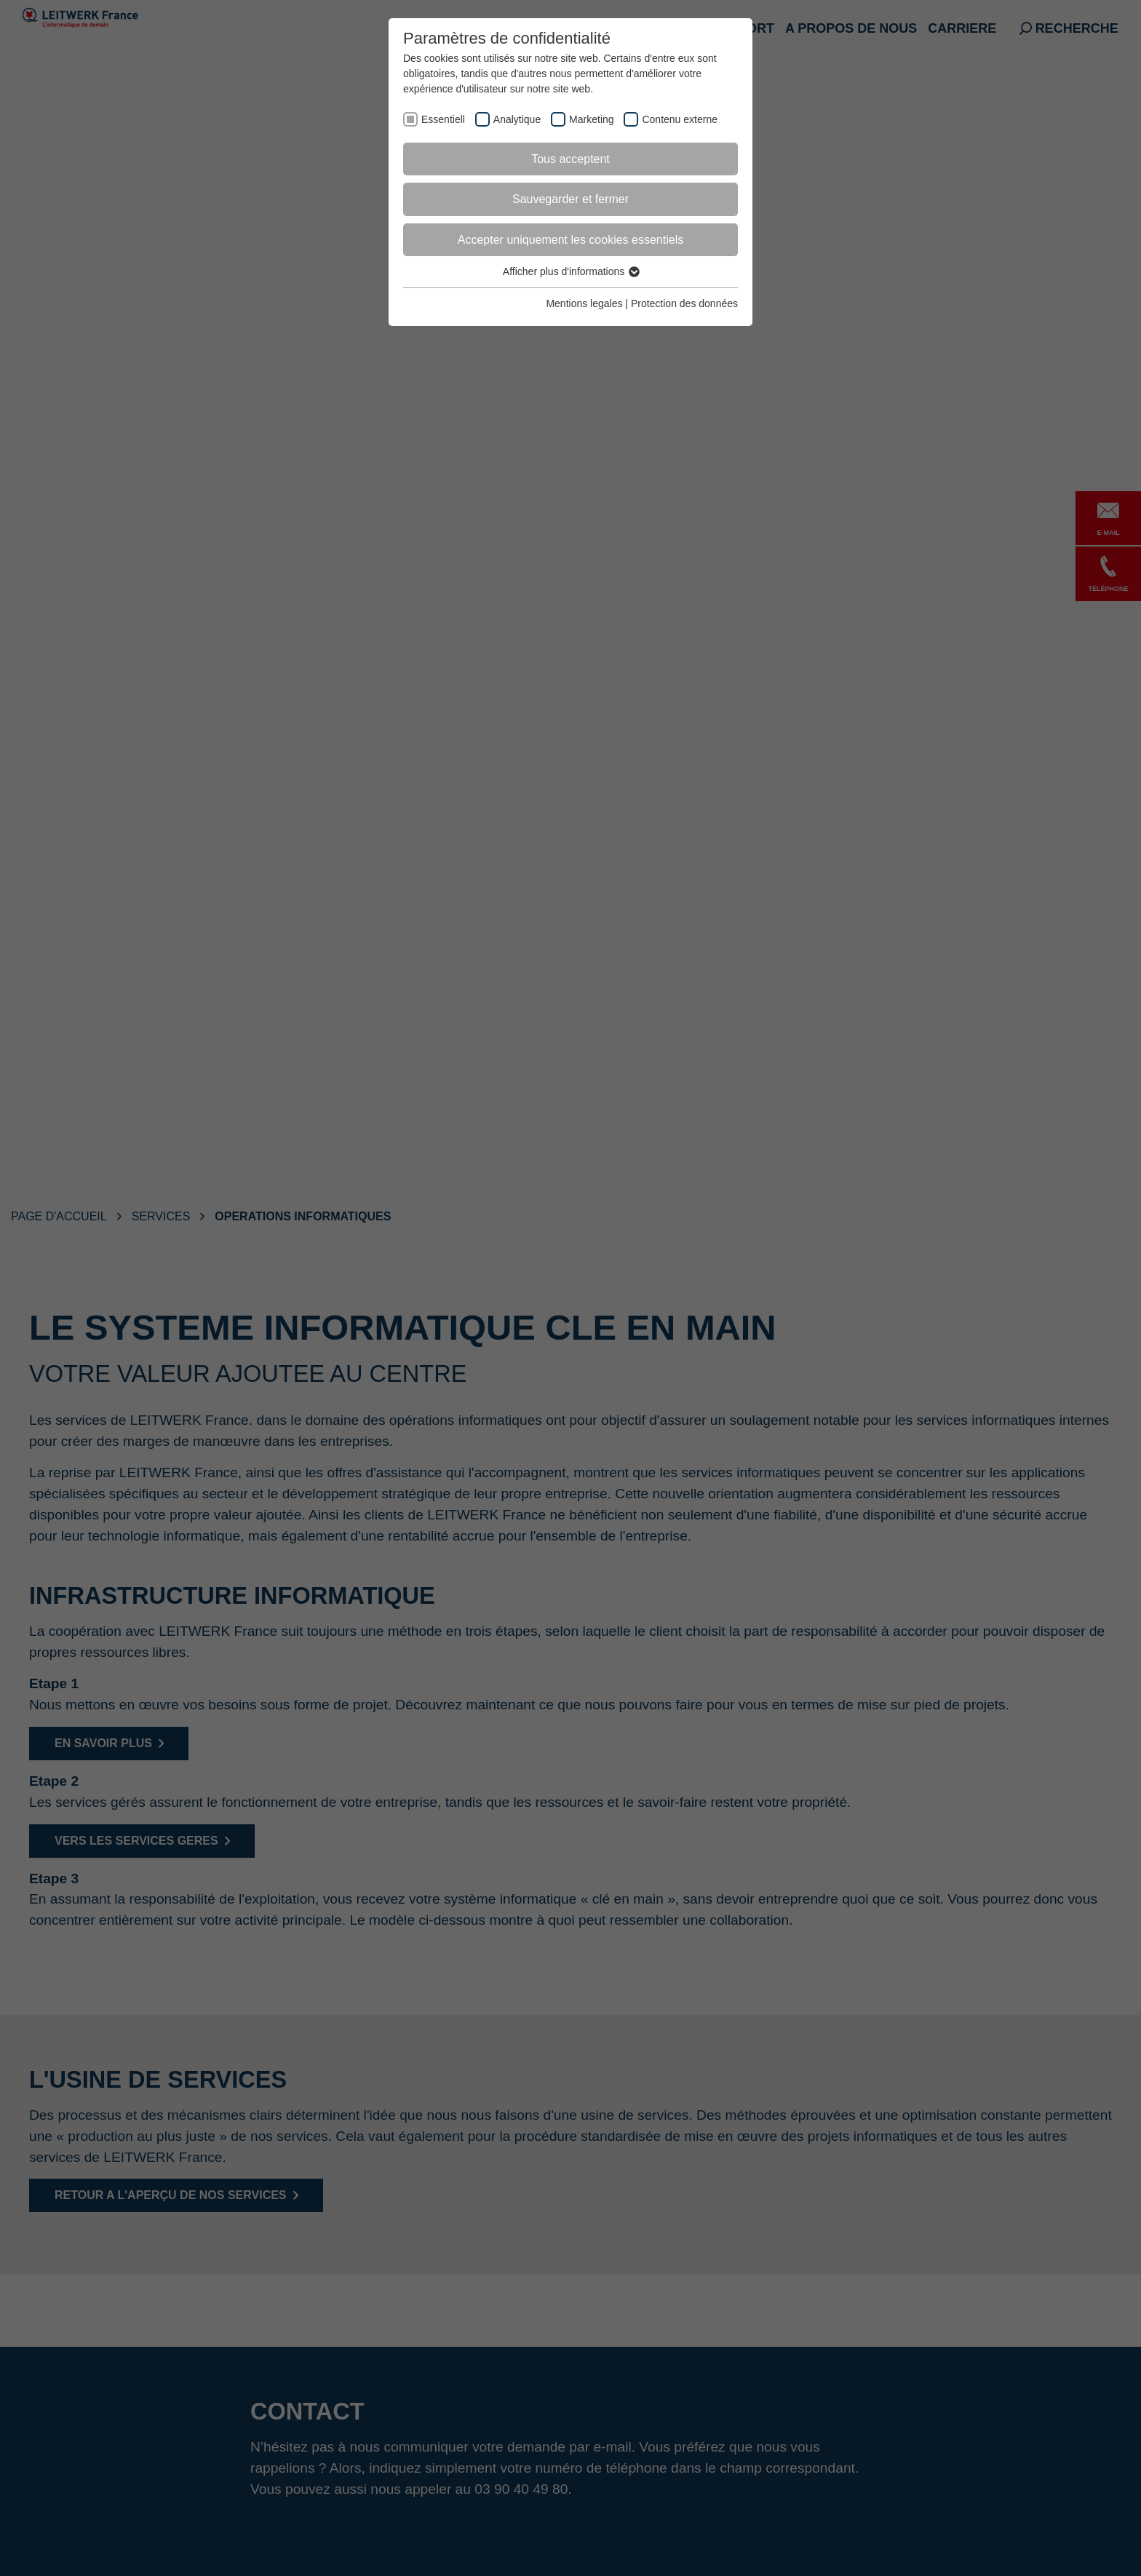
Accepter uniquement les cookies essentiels (570, 240)
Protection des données (684, 303)
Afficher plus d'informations (570, 271)
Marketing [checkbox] (591, 119)
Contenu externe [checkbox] (679, 119)
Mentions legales (584, 303)
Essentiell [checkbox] (443, 119)
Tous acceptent (570, 159)
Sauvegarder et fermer (570, 199)
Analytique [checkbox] (517, 119)
